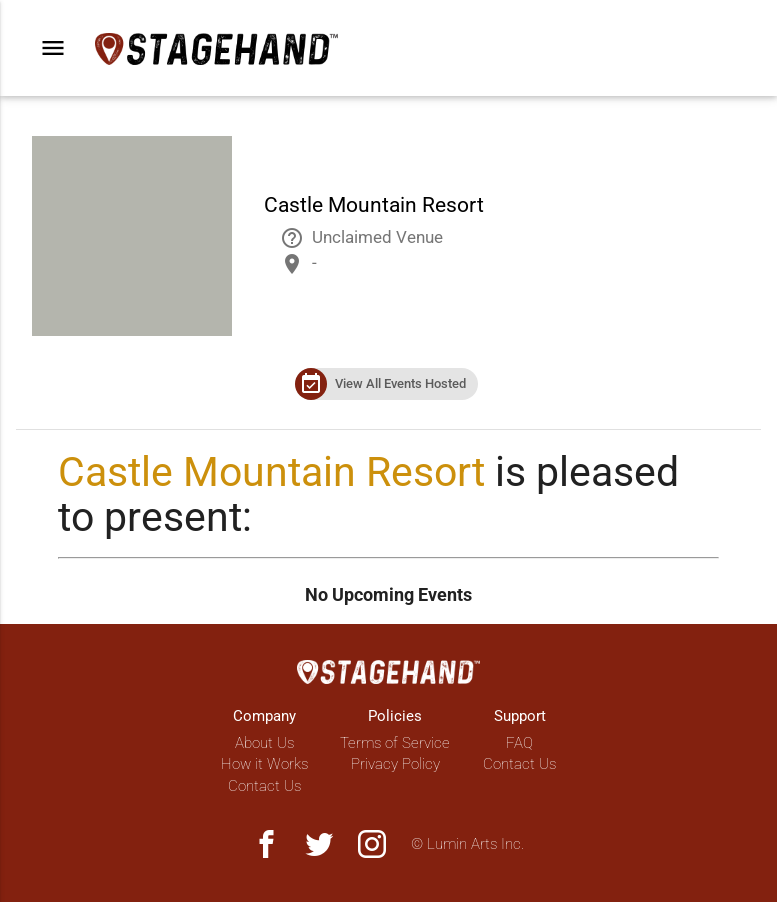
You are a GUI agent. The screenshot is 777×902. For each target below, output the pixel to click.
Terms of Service (395, 743)
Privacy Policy (395, 764)
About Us (264, 743)
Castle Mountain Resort (271, 472)
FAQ (519, 743)
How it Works (264, 764)
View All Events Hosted (400, 383)
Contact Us (264, 786)
